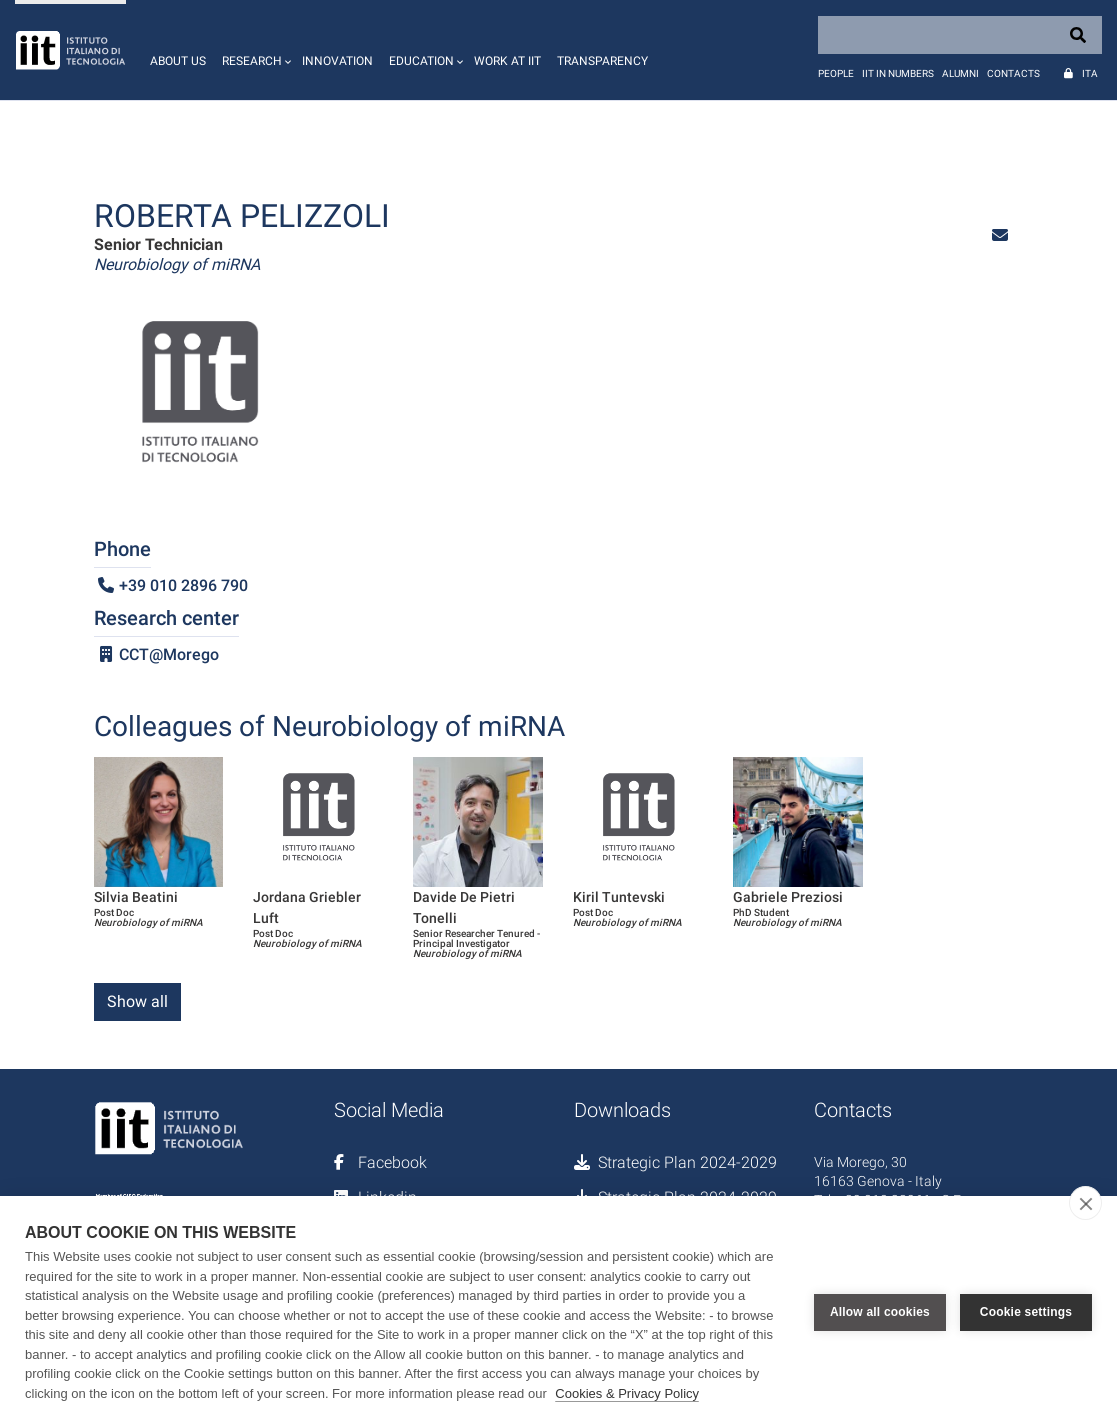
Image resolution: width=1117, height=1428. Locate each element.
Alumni (960, 73)
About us (178, 61)
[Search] (960, 35)
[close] (1085, 1203)
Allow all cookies (880, 1312)
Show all (137, 1001)
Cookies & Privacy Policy (627, 1393)
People (836, 73)
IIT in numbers (898, 73)
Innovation (337, 61)
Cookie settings (1026, 1312)
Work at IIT (507, 61)
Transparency (602, 61)
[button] (254, 50)
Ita (1090, 73)
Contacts (1013, 73)
